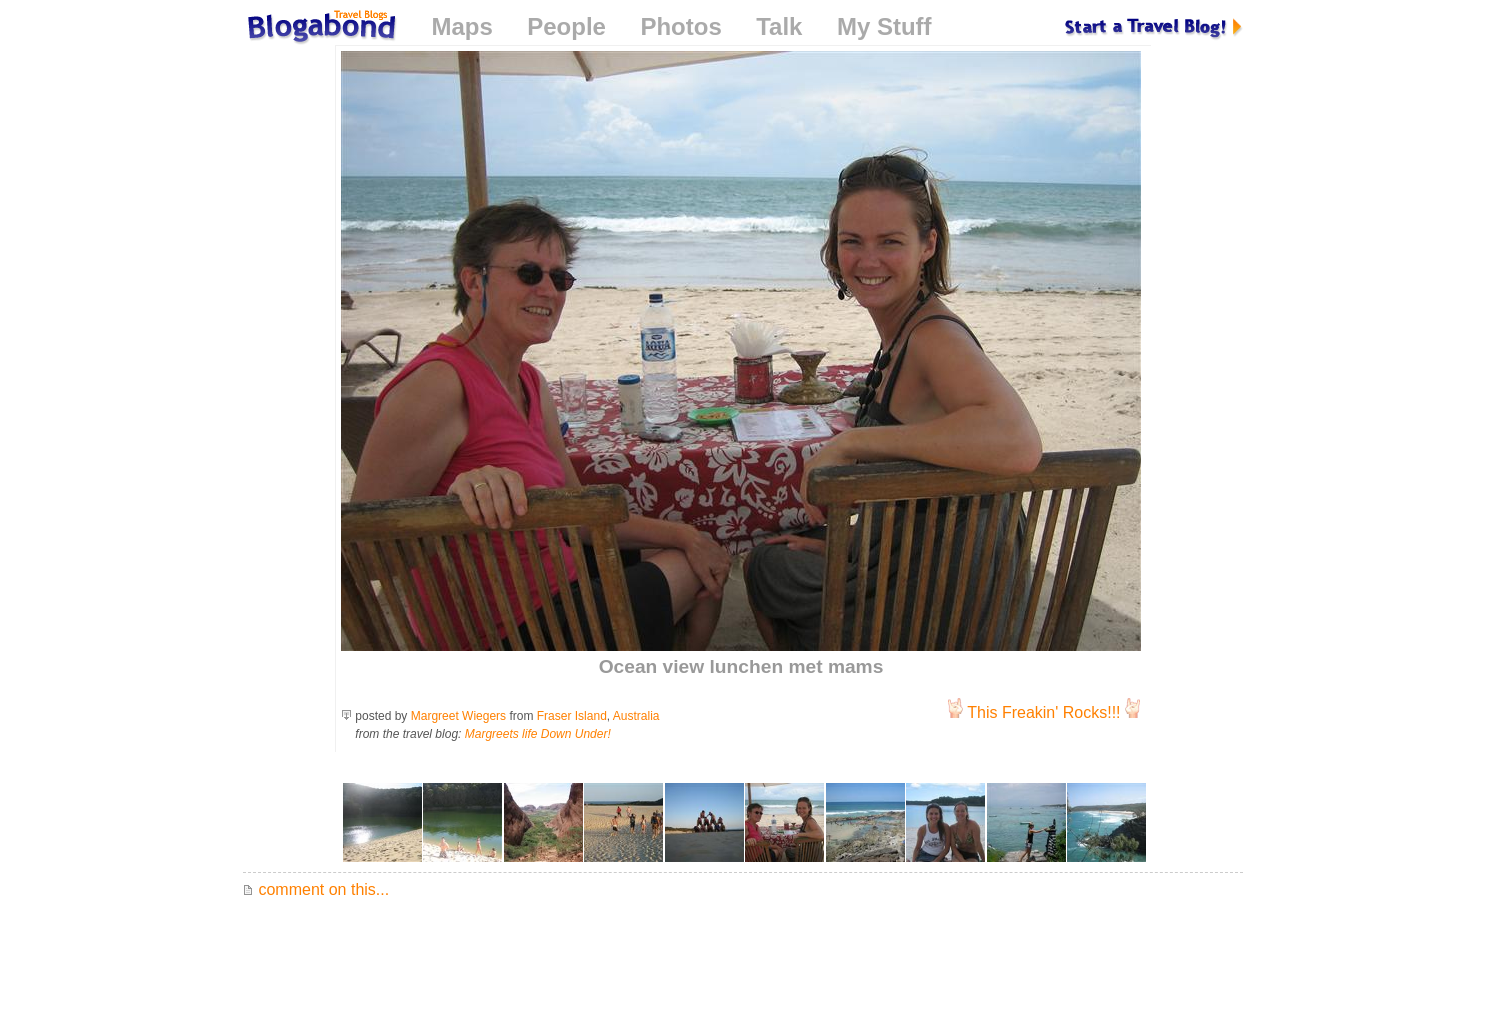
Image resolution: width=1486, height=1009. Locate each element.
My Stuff (884, 26)
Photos (680, 26)
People (566, 26)
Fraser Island (572, 716)
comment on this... (316, 889)
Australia (636, 716)
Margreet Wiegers (458, 716)
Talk (779, 26)
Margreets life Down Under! (538, 734)
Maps (461, 26)
